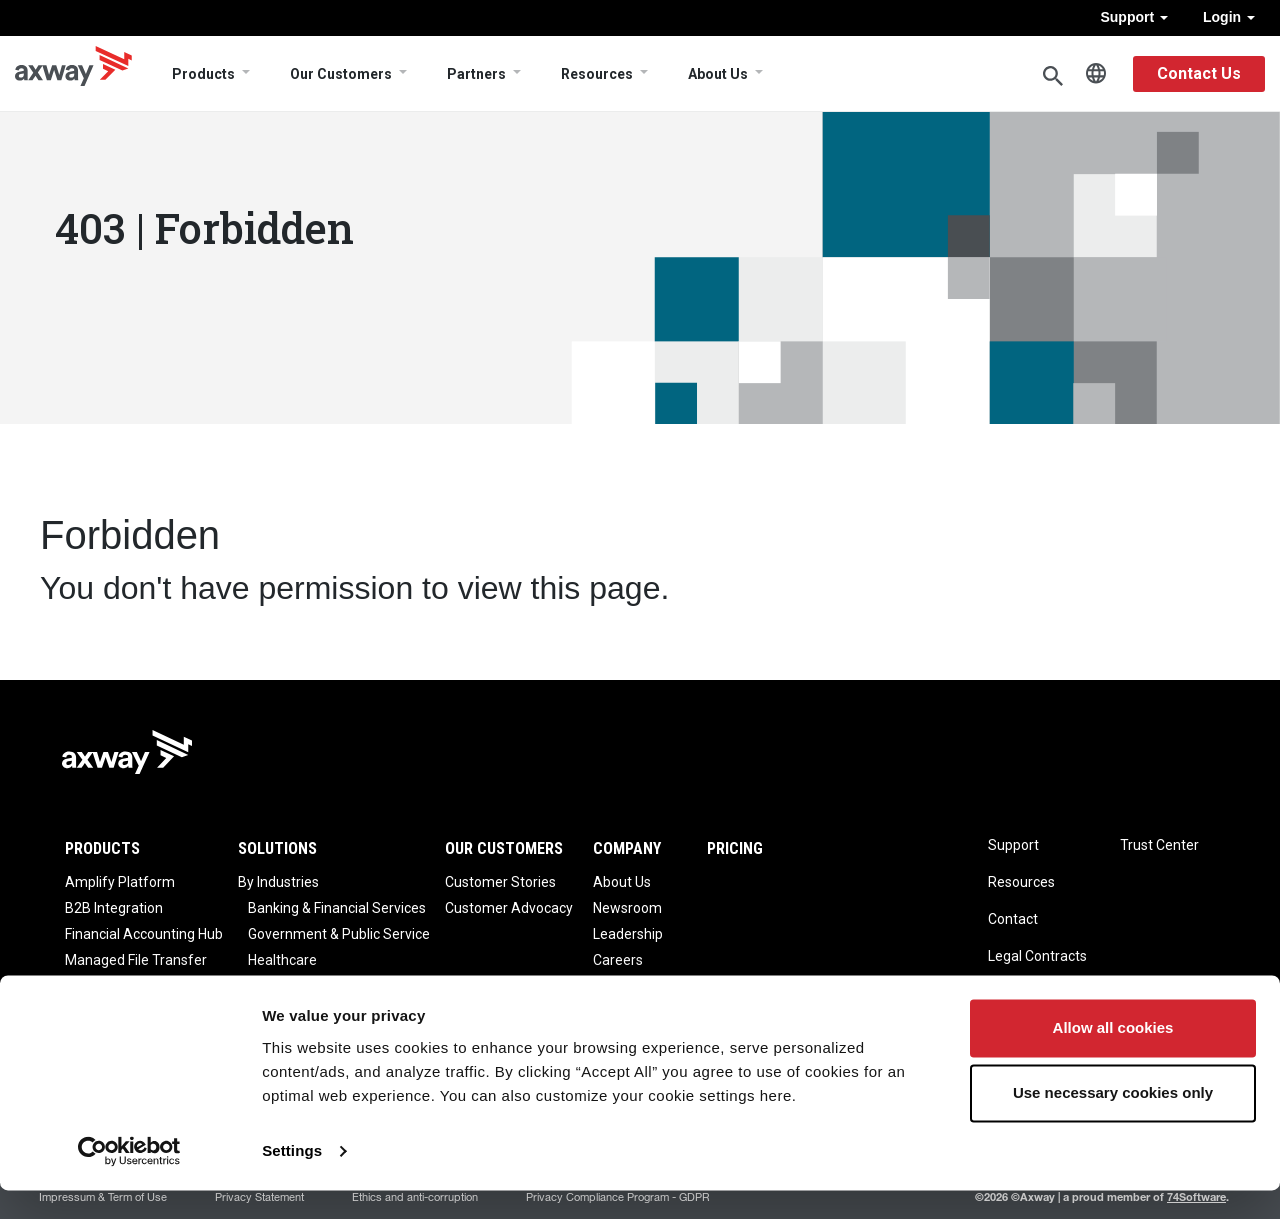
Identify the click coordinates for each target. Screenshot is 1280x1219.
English (1096, 74)
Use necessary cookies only (1113, 1121)
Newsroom (627, 908)
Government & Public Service (339, 934)
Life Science (286, 986)
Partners (476, 74)
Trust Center (1159, 845)
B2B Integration (114, 908)
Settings (292, 1179)
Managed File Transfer (136, 960)
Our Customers (341, 74)
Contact (1013, 919)
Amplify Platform (120, 882)
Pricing (735, 848)
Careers (618, 960)
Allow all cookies (1113, 1056)
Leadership (628, 934)
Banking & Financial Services (337, 908)
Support (1134, 17)
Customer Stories (500, 882)
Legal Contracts (1037, 956)
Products (203, 74)
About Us (718, 74)
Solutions (277, 848)
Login (1229, 17)
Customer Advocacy (509, 908)
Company (627, 848)
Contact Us (1199, 73)
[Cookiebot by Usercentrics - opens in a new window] (129, 1180)
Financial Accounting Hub (144, 934)
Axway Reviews (642, 986)
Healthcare (282, 960)
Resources (597, 74)
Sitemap (1015, 993)
